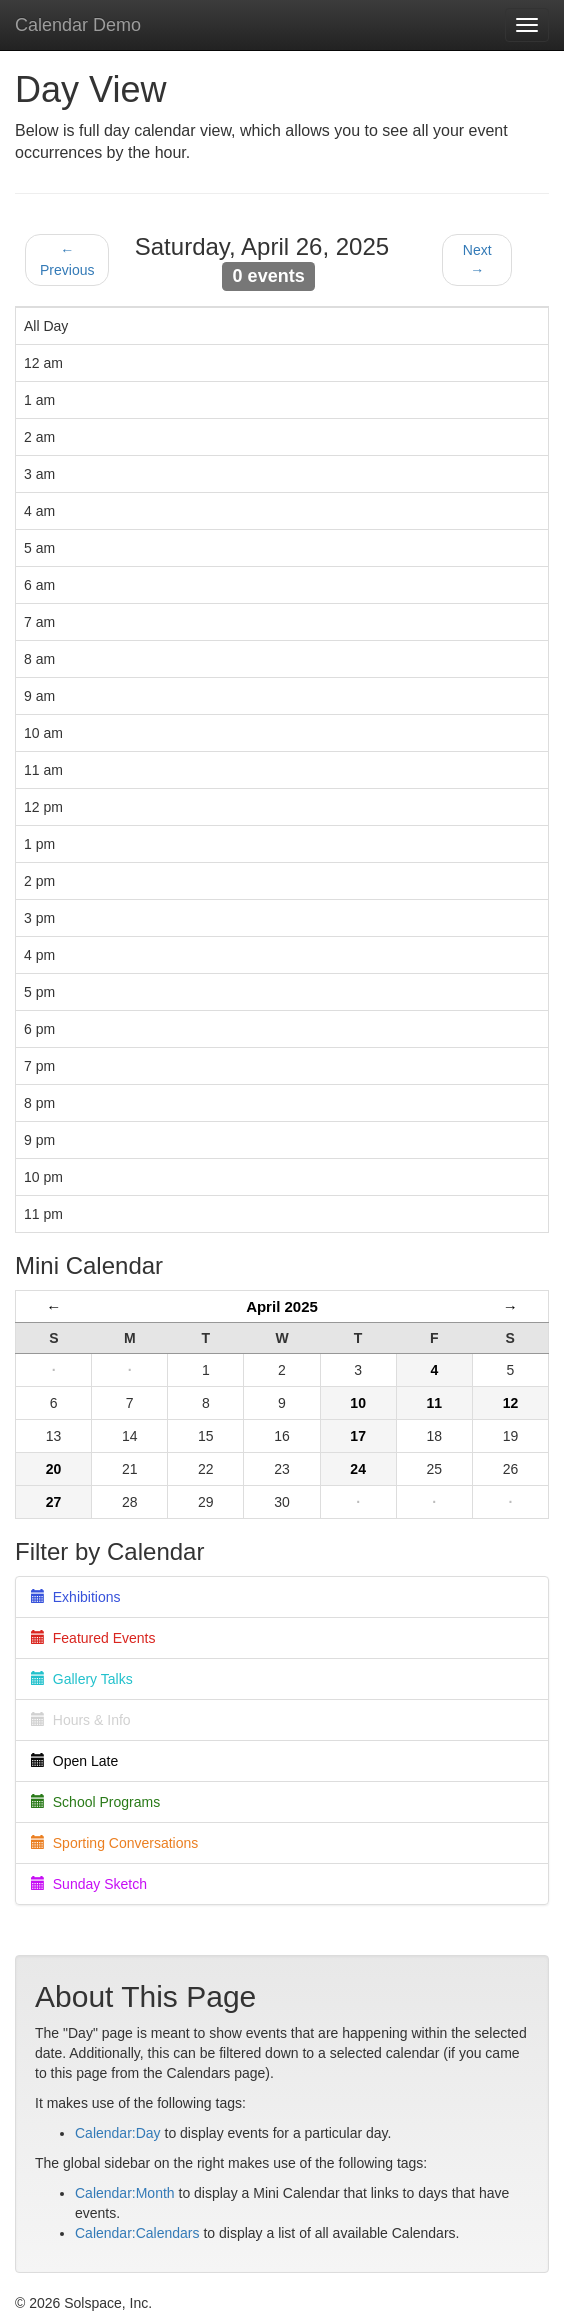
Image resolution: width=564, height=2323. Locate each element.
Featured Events (93, 1638)
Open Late (74, 1761)
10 (358, 1403)
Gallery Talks (82, 1679)
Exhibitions (75, 1597)
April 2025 (282, 1306)
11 (434, 1403)
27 (54, 1502)
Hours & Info (81, 1720)
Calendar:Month (125, 2193)
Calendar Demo (78, 25)
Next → (477, 260)
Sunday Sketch (89, 1884)
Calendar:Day (118, 2133)
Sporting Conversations (114, 1843)
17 (358, 1436)
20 (54, 1469)
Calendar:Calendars (137, 2233)
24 (358, 1469)
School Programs (95, 1802)
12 (511, 1403)
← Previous (67, 260)
